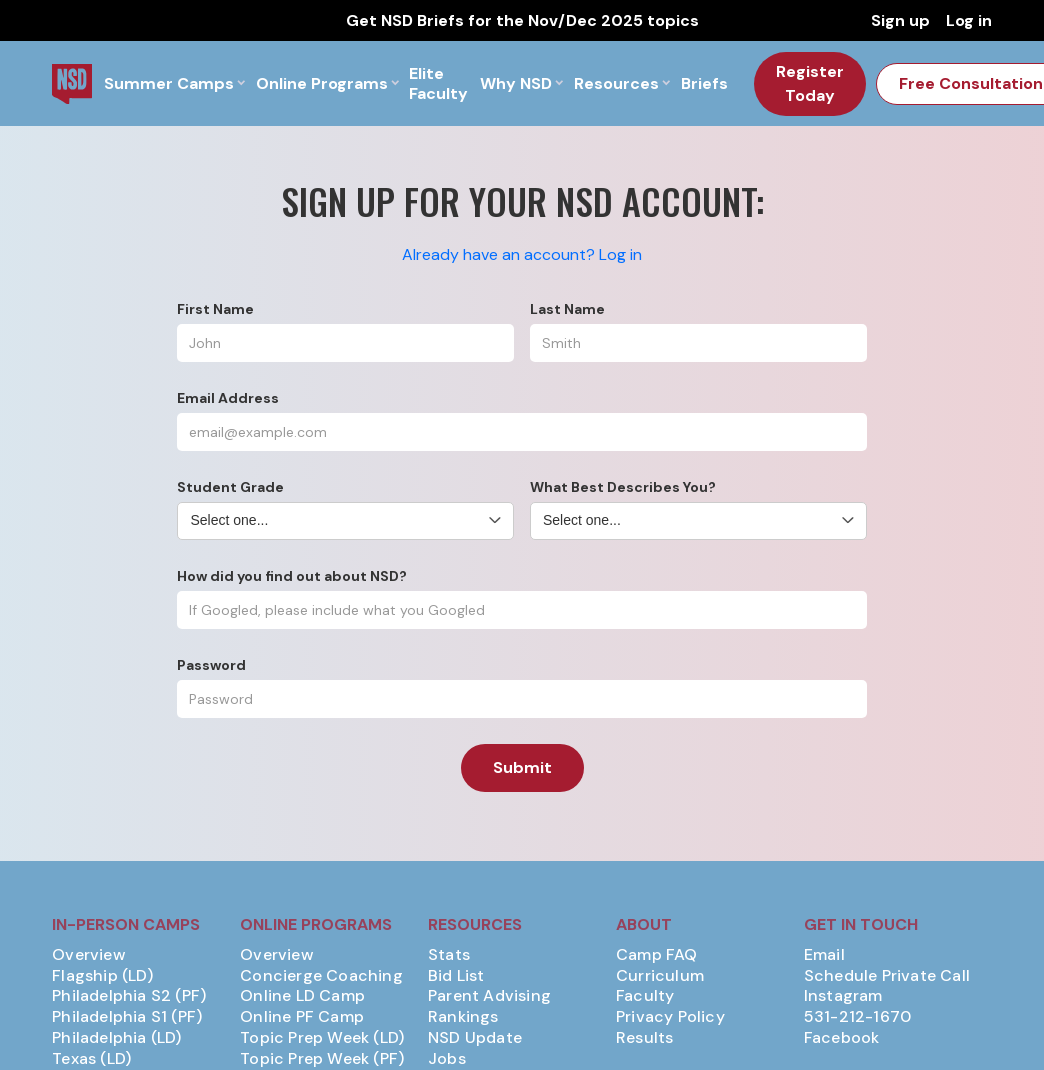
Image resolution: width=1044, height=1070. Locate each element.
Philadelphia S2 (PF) (129, 996)
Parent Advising (489, 996)
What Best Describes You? (623, 487)
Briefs (704, 83)
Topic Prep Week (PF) (322, 1059)
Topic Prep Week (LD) (322, 1038)
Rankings (463, 1017)
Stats (449, 955)
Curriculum (660, 976)
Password (211, 665)
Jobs (447, 1059)
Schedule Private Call (887, 976)
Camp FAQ (657, 955)
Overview (89, 955)
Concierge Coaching (321, 976)
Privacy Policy (670, 1017)
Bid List (456, 976)
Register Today (810, 83)
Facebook (842, 1038)
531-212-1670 (857, 1017)
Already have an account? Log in (522, 254)
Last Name (567, 309)
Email (824, 955)
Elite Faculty (438, 83)
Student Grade (230, 487)
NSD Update (475, 1038)
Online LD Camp (302, 996)
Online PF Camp (302, 1017)
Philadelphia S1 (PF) (127, 1017)
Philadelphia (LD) (116, 1038)
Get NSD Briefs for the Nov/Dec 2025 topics (522, 21)
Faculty (645, 996)
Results (644, 1038)
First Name (215, 309)
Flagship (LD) (102, 976)
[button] (174, 83)
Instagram (843, 996)
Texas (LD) (91, 1059)
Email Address (228, 398)
